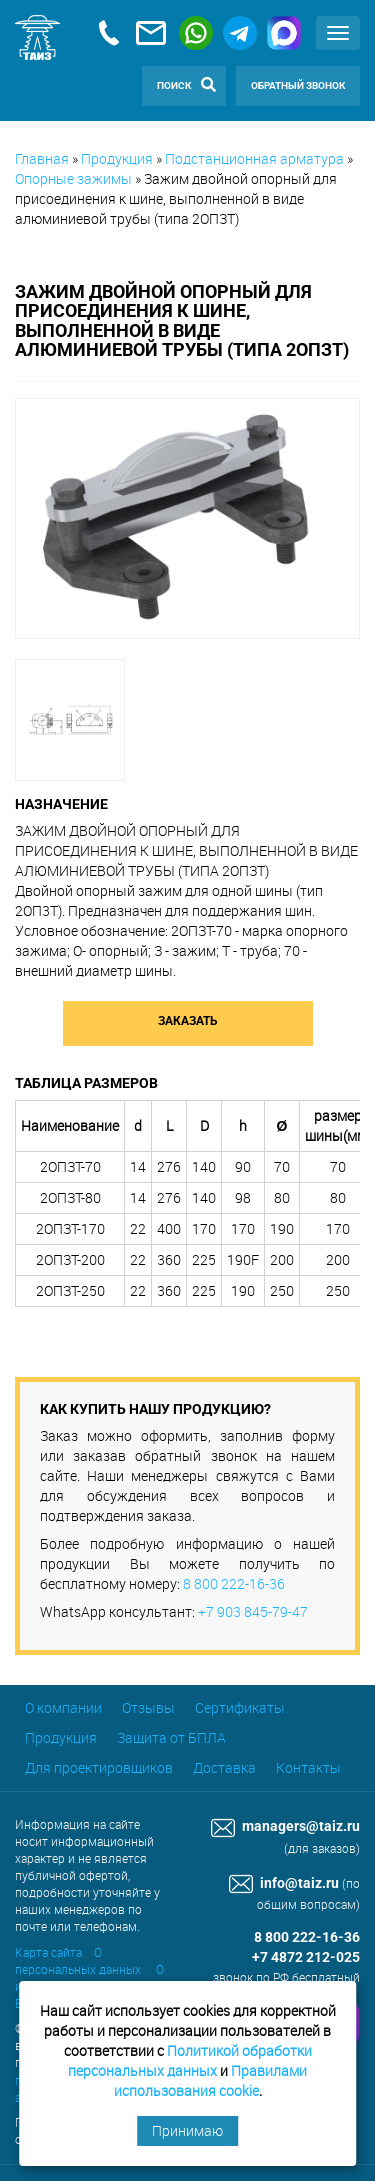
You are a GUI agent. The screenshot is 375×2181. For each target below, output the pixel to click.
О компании (63, 1707)
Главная (42, 158)
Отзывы (148, 1707)
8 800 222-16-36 (234, 1583)
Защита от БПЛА (171, 1737)
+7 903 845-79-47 (253, 1611)
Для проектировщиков (99, 1767)
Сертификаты (240, 1707)
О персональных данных (78, 1960)
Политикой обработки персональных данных (190, 2060)
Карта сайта (48, 1952)
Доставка (224, 1767)
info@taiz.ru (284, 1883)
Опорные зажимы (73, 178)
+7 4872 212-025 (306, 1957)
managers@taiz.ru (285, 1826)
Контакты (308, 1767)
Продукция (117, 158)
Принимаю (187, 2130)
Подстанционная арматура (254, 158)
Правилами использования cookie (211, 2080)
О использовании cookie (89, 1977)
